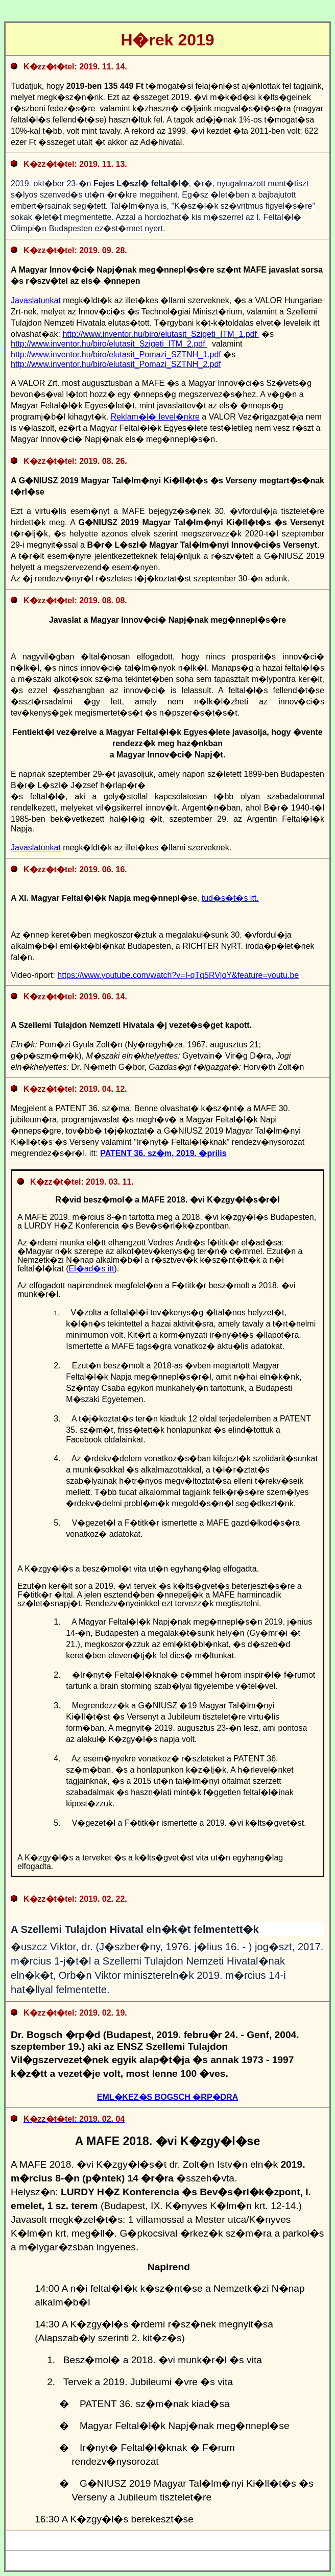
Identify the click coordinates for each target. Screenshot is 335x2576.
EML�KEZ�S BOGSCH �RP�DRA (167, 2097)
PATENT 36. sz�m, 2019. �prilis (163, 1153)
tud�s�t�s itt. (230, 898)
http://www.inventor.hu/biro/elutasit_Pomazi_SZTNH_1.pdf (116, 354)
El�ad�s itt (91, 1268)
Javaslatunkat (36, 300)
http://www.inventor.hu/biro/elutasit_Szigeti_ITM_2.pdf (109, 343)
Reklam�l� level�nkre (155, 416)
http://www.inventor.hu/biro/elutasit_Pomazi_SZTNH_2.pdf (116, 364)
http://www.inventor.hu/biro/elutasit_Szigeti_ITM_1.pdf (160, 334)
